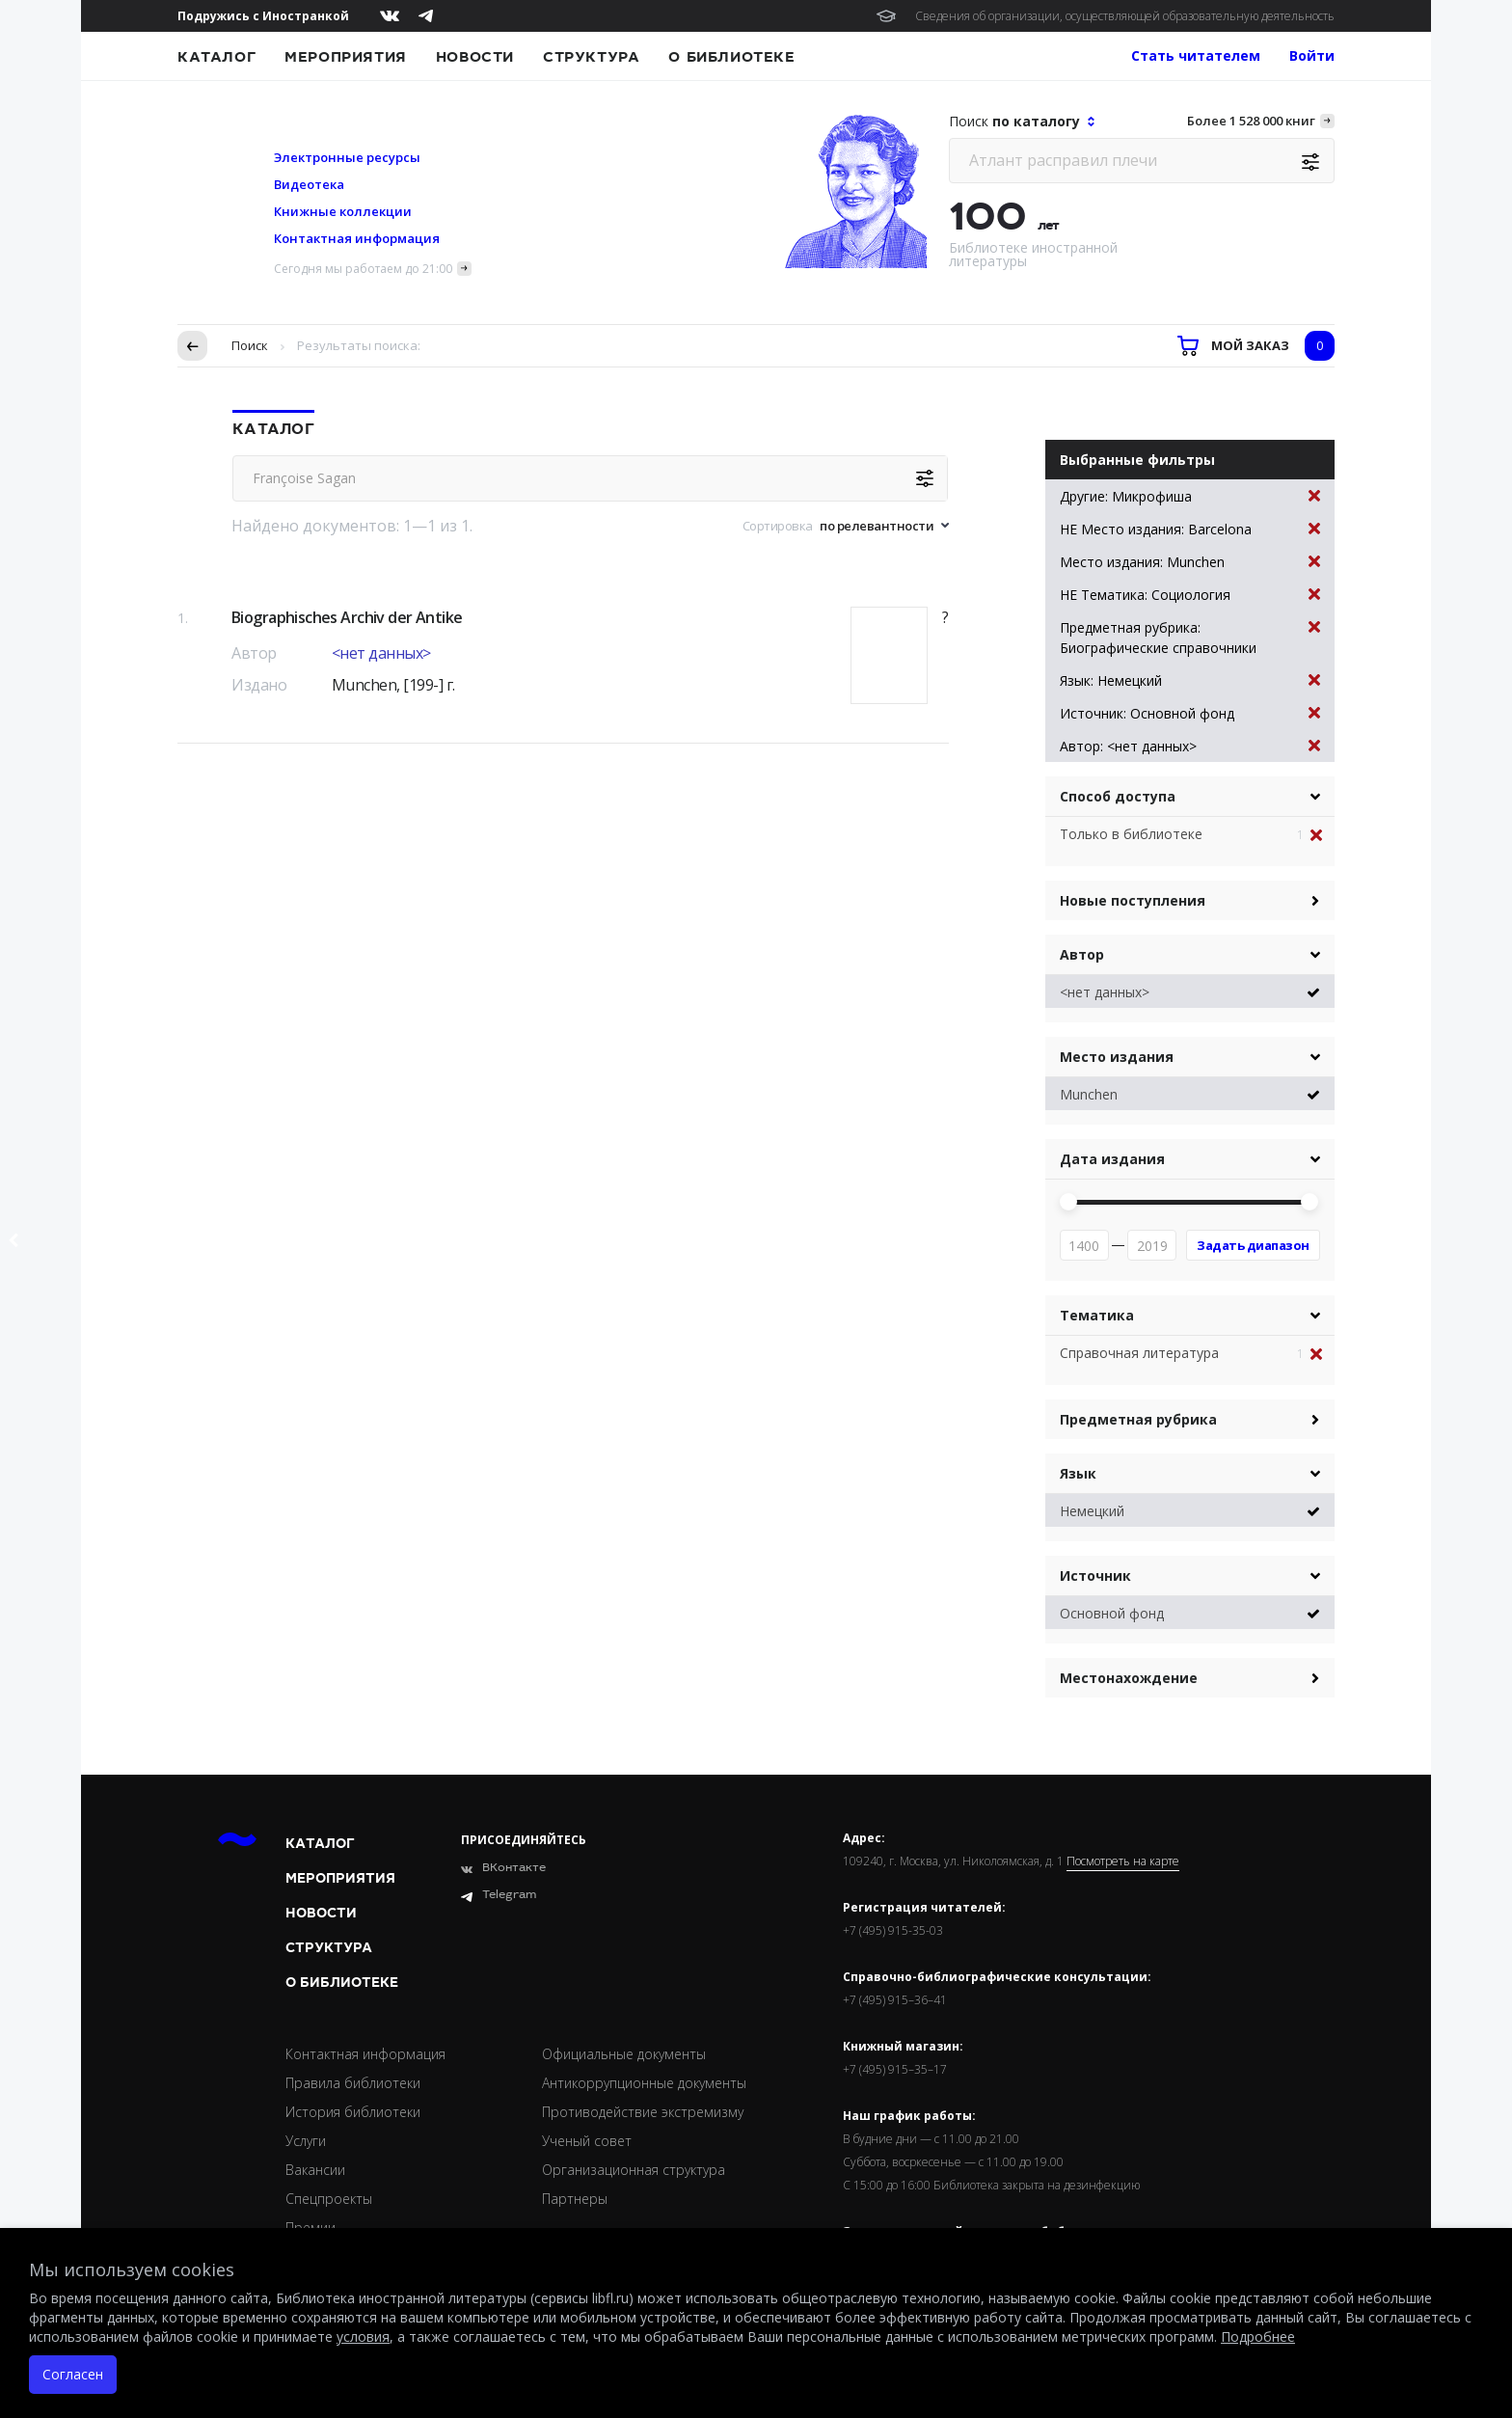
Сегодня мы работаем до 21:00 (363, 268)
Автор (1082, 954)
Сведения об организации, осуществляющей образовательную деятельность (1125, 16)
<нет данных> (381, 653)
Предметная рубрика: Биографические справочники (1190, 637)
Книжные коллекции (343, 211)
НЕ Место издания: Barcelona (1190, 529)
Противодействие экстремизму (642, 2112)
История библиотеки (352, 2112)
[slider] (1068, 1201)
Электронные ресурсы (347, 157)
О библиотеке (731, 57)
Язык (1078, 1473)
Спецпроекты (328, 2198)
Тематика (1097, 1315)
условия (363, 2336)
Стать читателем (1195, 55)
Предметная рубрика (1138, 1419)
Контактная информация (357, 238)
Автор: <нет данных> (1190, 746)
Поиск (249, 345)
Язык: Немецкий (1190, 680)
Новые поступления (1132, 900)
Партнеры (575, 2198)
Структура (591, 57)
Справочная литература (1139, 1353)
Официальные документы (624, 2054)
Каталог (216, 57)
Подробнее (1258, 2336)
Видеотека (309, 184)
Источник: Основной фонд (1190, 713)
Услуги (305, 2141)
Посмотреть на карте (1122, 1861)
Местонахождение (1129, 1678)
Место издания (1117, 1056)
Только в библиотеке (1131, 834)
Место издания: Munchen (1190, 562)
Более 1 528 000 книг (1251, 120)
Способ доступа (1117, 796)
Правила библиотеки (352, 2083)
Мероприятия (345, 57)
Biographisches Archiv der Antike (346, 617)
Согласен (72, 2374)
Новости (475, 57)
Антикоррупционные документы (644, 2083)
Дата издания (1112, 1159)
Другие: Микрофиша (1190, 496)
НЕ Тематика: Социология (1190, 594)
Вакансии (315, 2169)
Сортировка (777, 525)
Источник (1095, 1575)
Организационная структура (633, 2169)
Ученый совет (587, 2141)
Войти (1312, 55)
